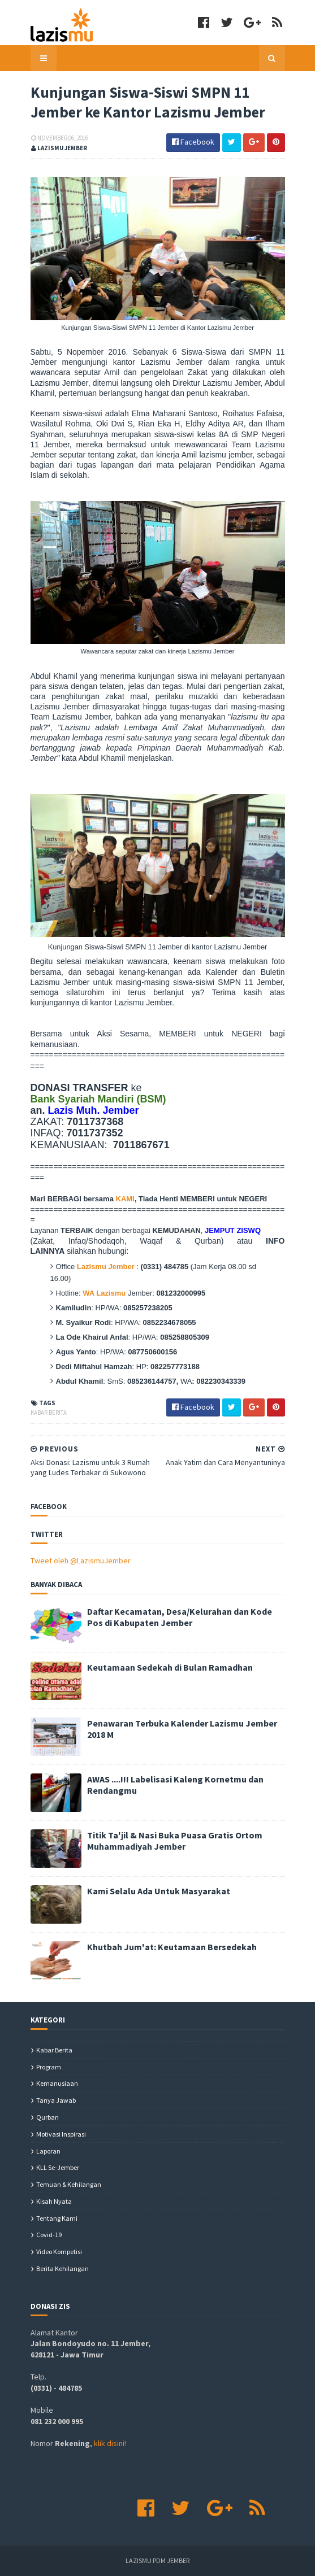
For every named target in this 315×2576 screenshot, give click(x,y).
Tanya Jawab (56, 2100)
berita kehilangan (62, 2268)
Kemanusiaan (57, 2083)
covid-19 (49, 2234)
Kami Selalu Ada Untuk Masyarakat (158, 1891)
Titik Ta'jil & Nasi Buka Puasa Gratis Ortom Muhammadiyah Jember (174, 1840)
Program (48, 2067)
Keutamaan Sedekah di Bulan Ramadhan (170, 1667)
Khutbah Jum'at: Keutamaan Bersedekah (172, 1946)
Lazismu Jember (106, 1266)
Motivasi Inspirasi (61, 2134)
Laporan (48, 2151)
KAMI (125, 1199)
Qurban (47, 2117)
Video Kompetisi (59, 2251)
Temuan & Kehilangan (68, 2184)
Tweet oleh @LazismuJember (81, 1560)
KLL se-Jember (57, 2167)
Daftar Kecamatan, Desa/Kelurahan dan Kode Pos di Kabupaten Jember (179, 1617)
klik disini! (110, 2443)
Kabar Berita (49, 1412)
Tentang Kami (56, 2218)
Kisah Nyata (54, 2201)
